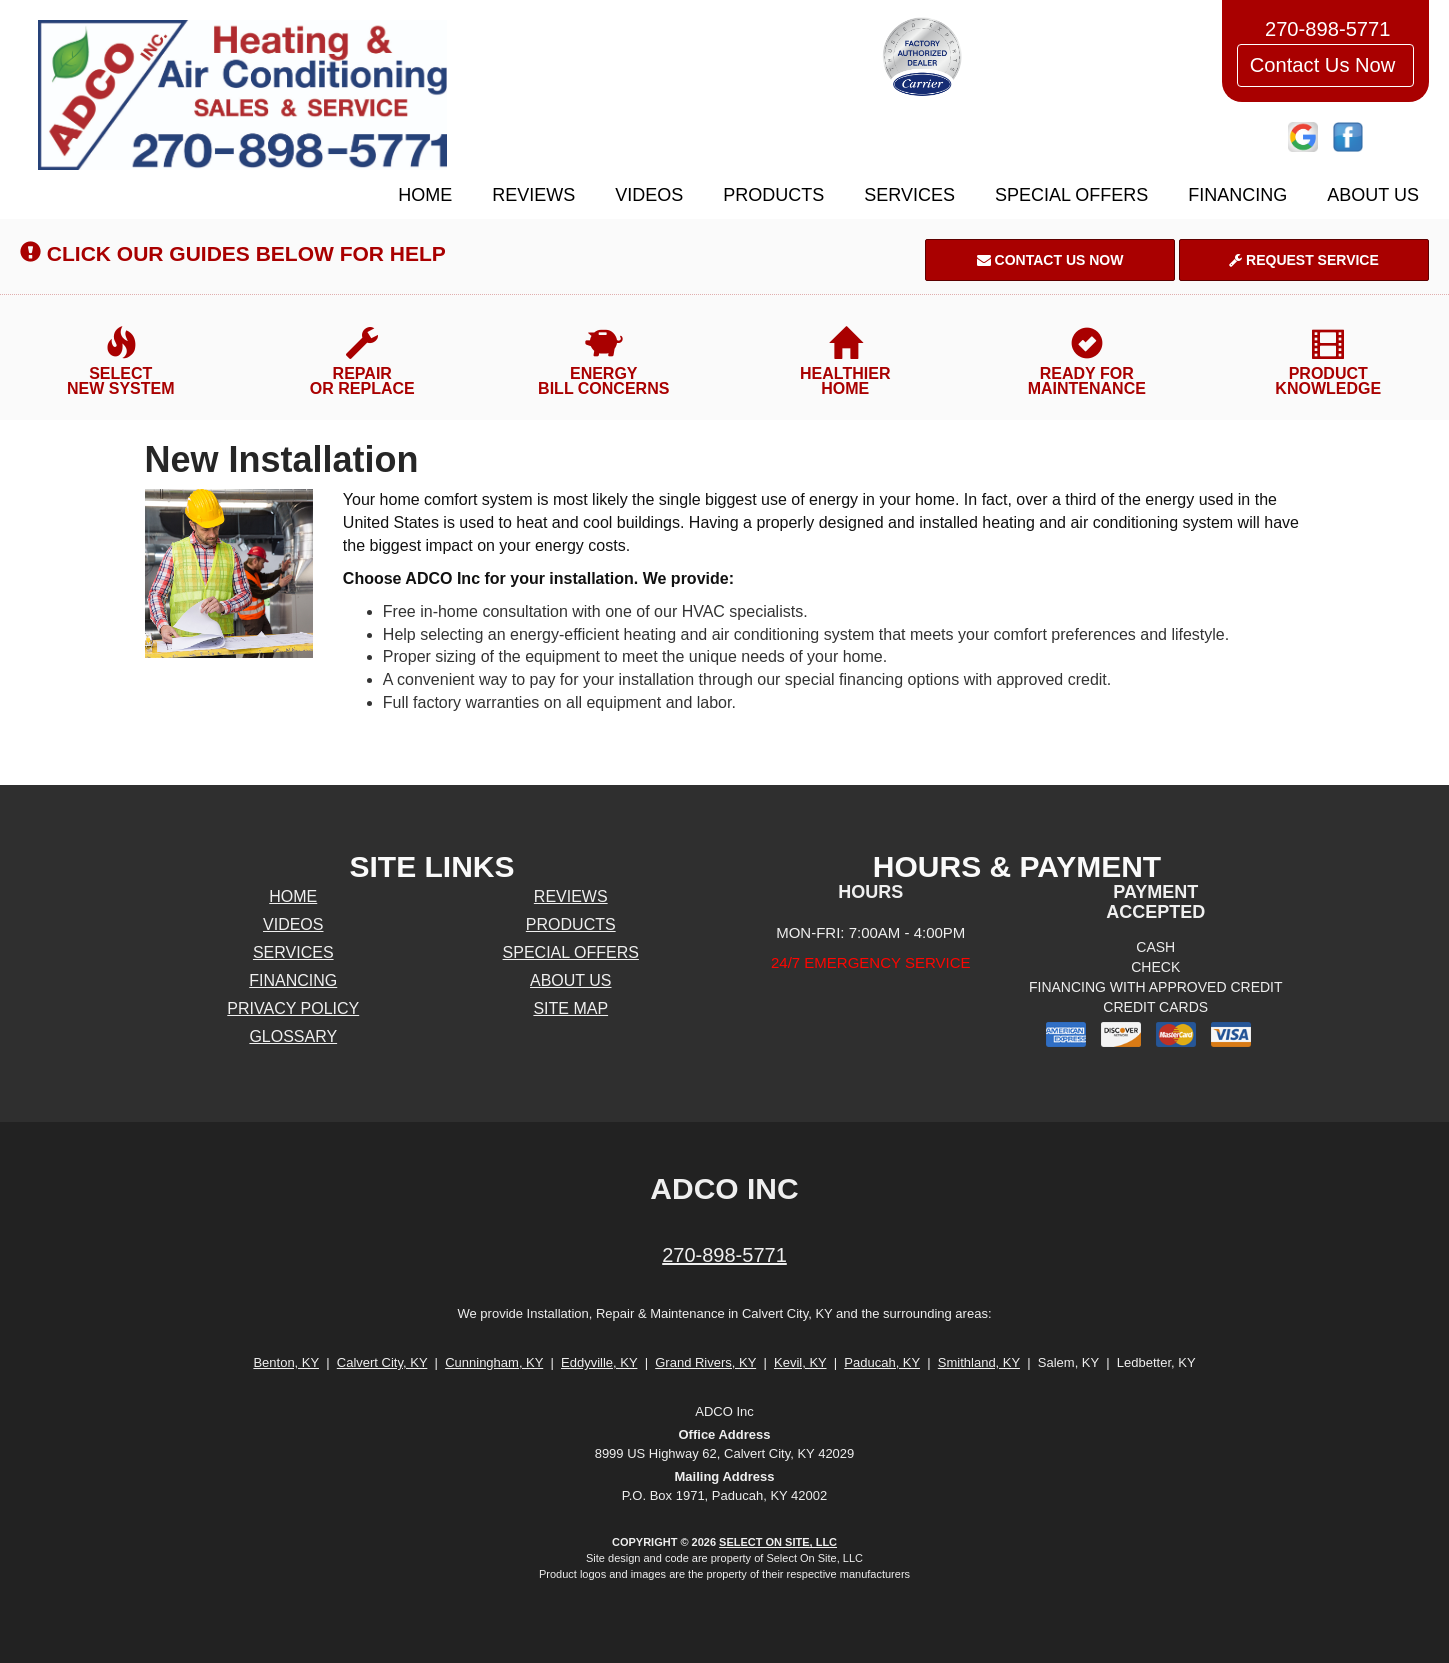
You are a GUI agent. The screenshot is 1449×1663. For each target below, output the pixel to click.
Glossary (293, 1036)
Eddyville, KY (599, 1362)
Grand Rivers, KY (705, 1362)
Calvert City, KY (382, 1362)
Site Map (570, 1008)
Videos (649, 195)
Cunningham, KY (494, 1362)
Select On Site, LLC (778, 1542)
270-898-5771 (724, 1255)
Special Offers (1071, 195)
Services (909, 195)
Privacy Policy (293, 1008)
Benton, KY (286, 1362)
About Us (1373, 195)
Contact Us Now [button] (1325, 65)
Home (425, 195)
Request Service (1304, 260)
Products (773, 195)
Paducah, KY (882, 1362)
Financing (1237, 195)
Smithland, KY (979, 1362)
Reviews (533, 195)
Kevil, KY (800, 1362)
